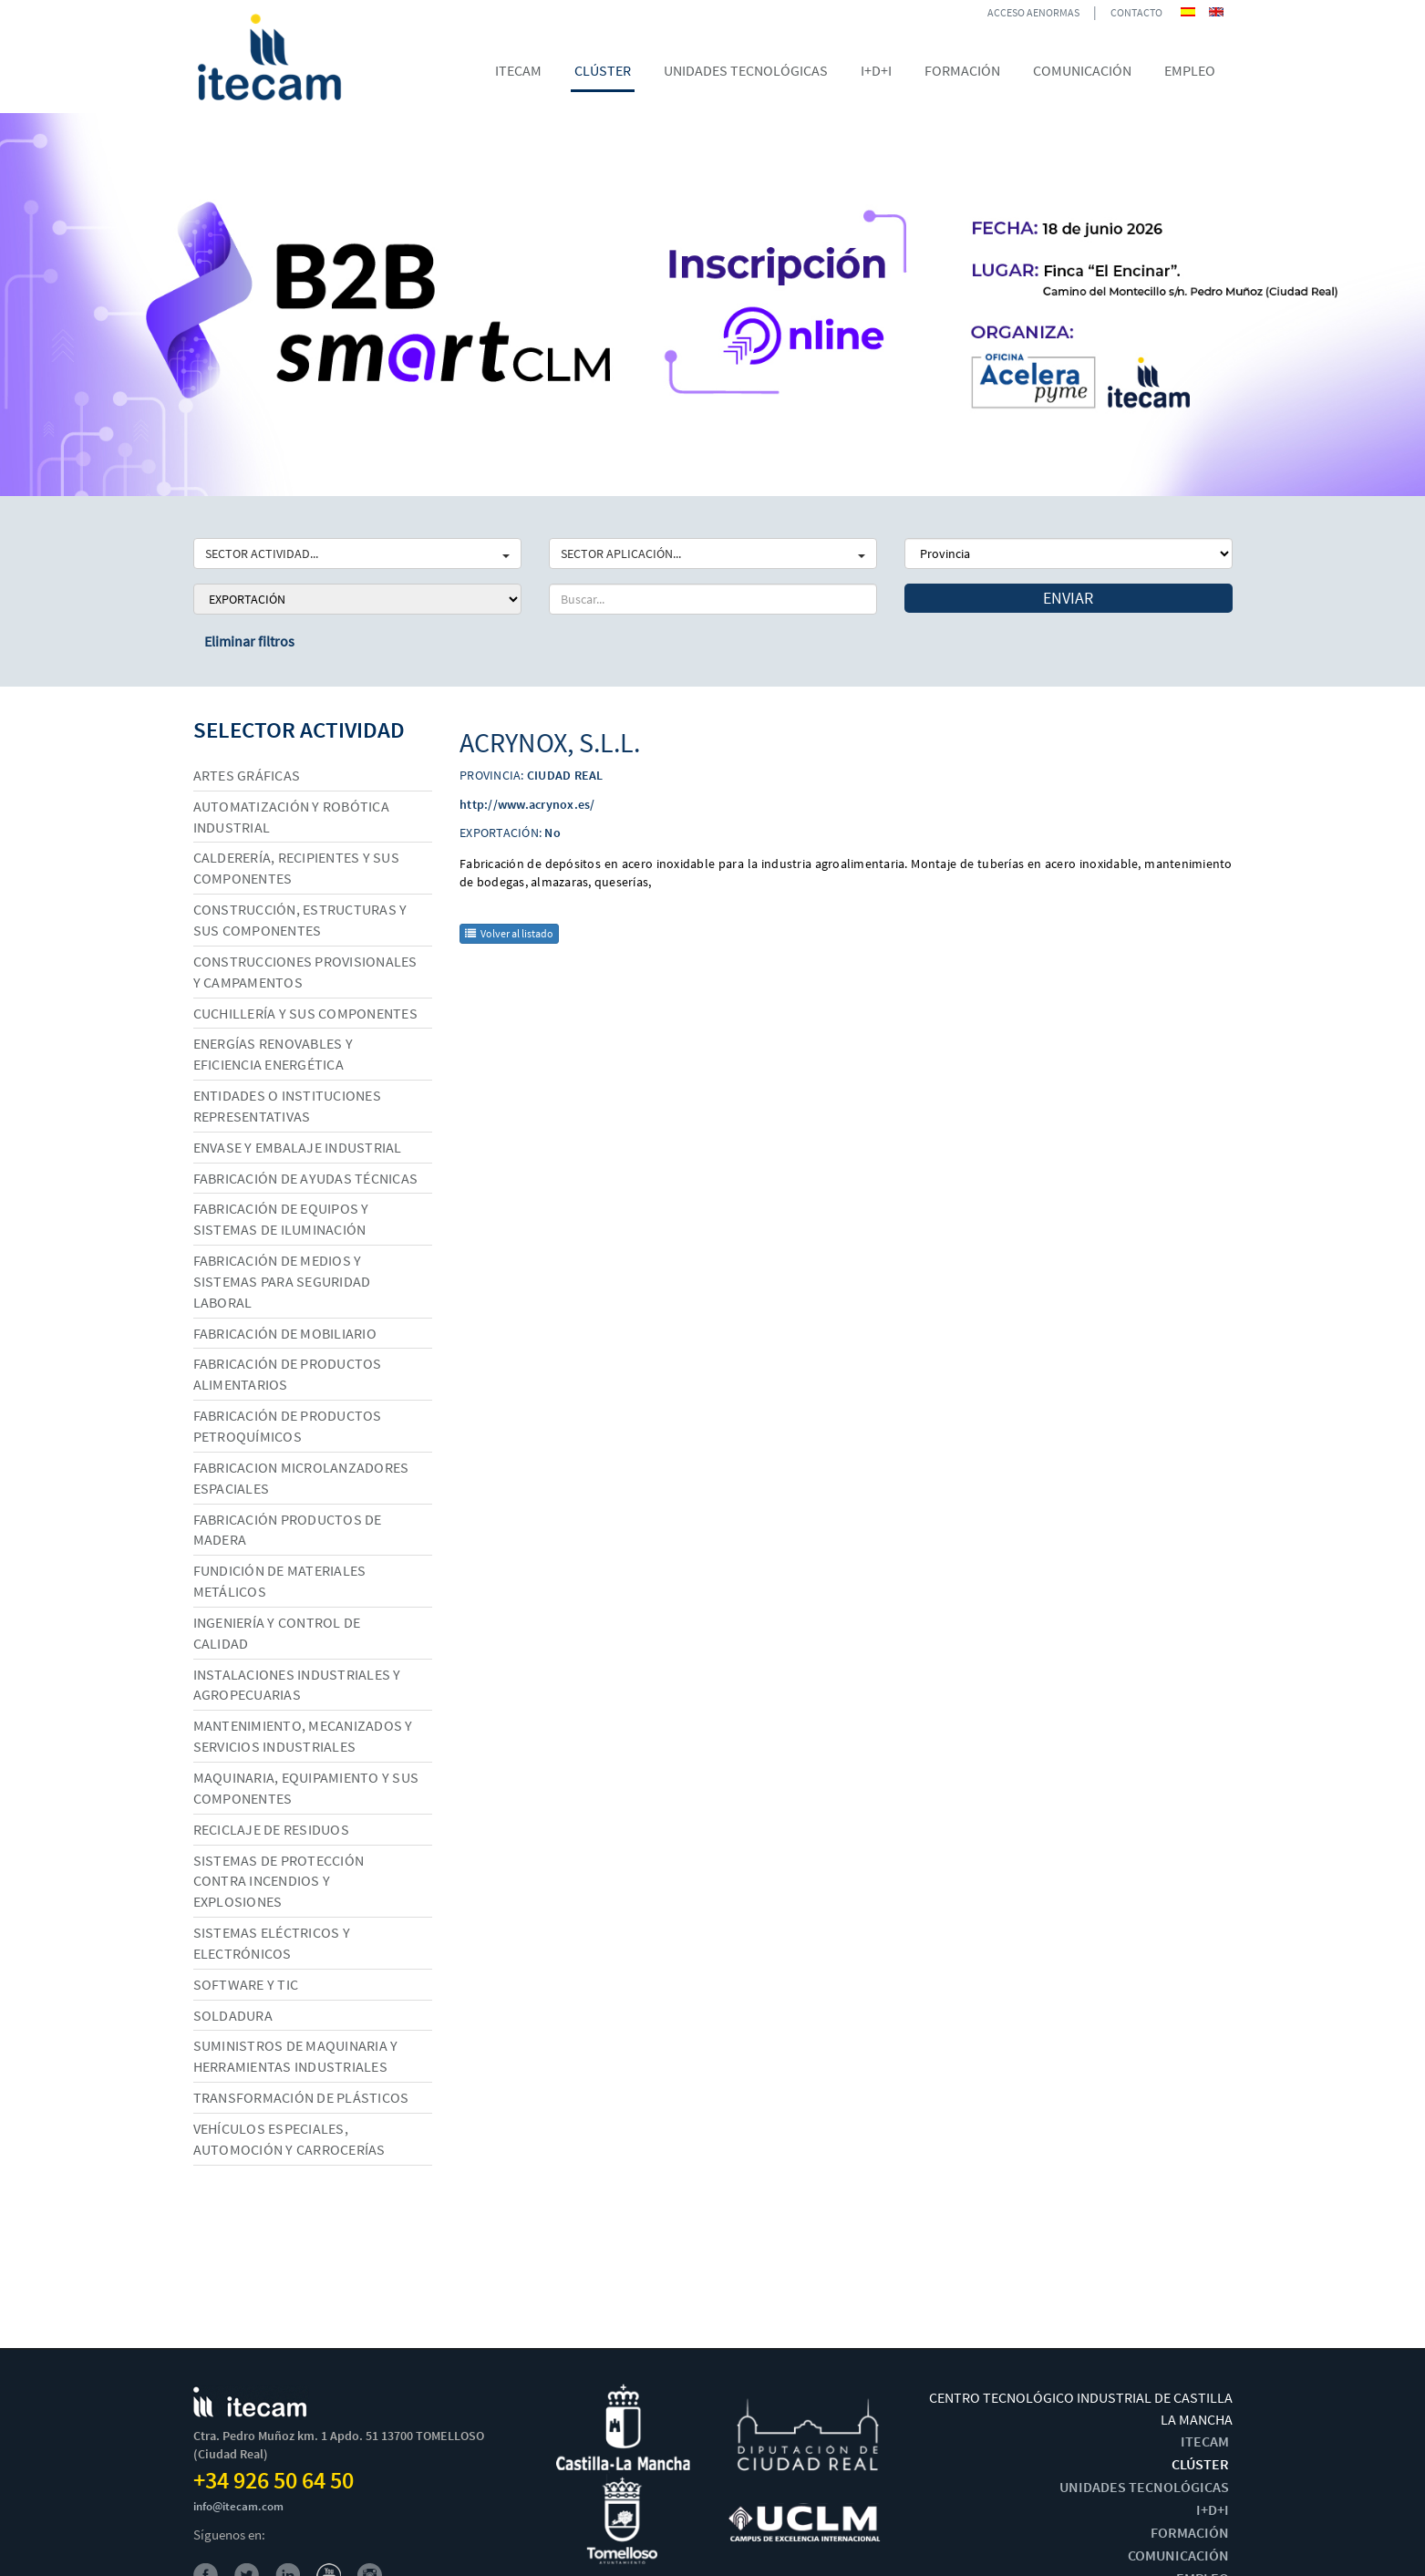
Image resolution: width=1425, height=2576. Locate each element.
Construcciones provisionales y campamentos (305, 971)
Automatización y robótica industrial (291, 816)
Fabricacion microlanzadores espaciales (301, 1477)
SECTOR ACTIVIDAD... (357, 553)
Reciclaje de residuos (271, 1829)
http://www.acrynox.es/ (527, 804)
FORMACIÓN (1190, 2532)
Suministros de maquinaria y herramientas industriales (295, 2055)
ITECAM (1205, 2441)
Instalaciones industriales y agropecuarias (297, 1684)
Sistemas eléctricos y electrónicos (271, 1942)
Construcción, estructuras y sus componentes (300, 919)
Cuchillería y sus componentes (305, 1013)
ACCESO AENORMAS (1033, 12)
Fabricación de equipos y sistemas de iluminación (281, 1218)
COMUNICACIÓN (1178, 2555)
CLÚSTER (1200, 2464)
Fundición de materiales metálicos (280, 1580)
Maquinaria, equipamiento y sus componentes (306, 1787)
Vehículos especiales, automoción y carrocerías (289, 2138)
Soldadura (233, 2015)
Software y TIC (246, 1984)
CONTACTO (1136, 12)
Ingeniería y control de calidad (277, 1632)
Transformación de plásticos (301, 2097)
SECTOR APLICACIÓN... (713, 553)
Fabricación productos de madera (287, 1529)
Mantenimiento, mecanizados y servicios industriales (303, 1735)
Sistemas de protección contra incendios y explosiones (279, 1881)
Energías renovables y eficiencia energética (273, 1053)
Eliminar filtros (249, 641)
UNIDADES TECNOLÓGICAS (1144, 2487)
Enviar (1068, 597)
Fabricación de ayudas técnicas (305, 1178)
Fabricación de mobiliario (285, 1333)
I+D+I (1212, 2509)
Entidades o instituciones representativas (287, 1105)
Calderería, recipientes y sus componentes (296, 867)
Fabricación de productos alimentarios (287, 1373)
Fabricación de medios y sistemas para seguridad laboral (282, 1281)
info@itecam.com (238, 2506)
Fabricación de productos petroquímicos (287, 1425)
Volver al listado (509, 933)
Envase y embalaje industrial (297, 1147)
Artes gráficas (247, 775)
